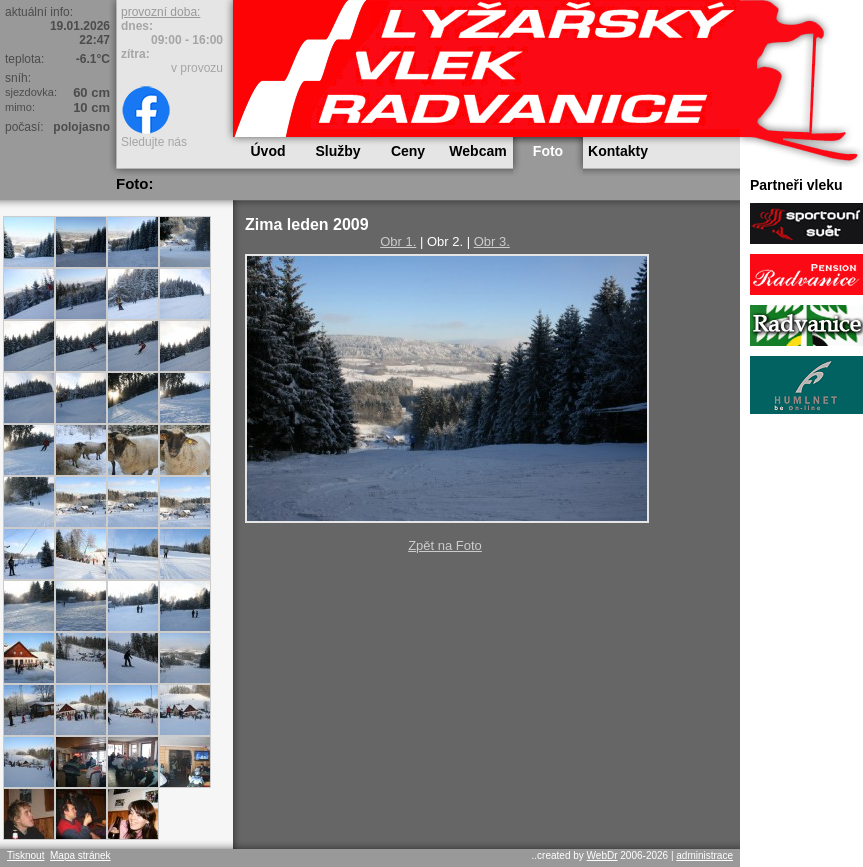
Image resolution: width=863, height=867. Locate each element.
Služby (337, 151)
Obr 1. (398, 241)
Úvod (268, 151)
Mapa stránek (80, 855)
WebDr (602, 855)
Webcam (477, 151)
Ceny (408, 151)
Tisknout (25, 855)
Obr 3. (492, 241)
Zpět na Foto (445, 545)
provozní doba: (160, 12)
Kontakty (618, 151)
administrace (704, 855)
